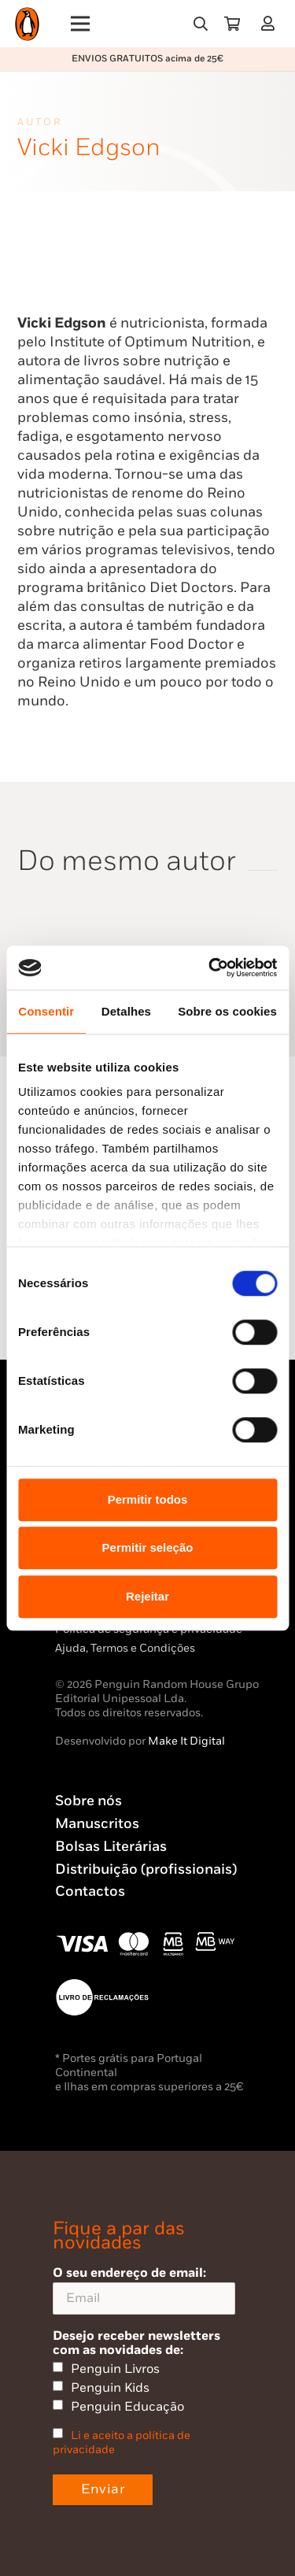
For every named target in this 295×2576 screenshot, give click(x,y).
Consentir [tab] (46, 1011)
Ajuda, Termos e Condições (125, 1648)
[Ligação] (271, 23)
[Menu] (80, 23)
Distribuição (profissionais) (146, 1869)
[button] (200, 23)
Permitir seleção (148, 1547)
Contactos (90, 1891)
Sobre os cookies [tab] (227, 1011)
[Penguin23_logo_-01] (27, 24)
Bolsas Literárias (111, 1846)
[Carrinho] (232, 23)
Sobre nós (88, 1801)
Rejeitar (147, 1596)
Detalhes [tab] (126, 1011)
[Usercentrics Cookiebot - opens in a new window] (210, 967)
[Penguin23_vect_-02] (102, 1997)
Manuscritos (97, 1823)
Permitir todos (148, 1499)
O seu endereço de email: (144, 2290)
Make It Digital (186, 1741)
